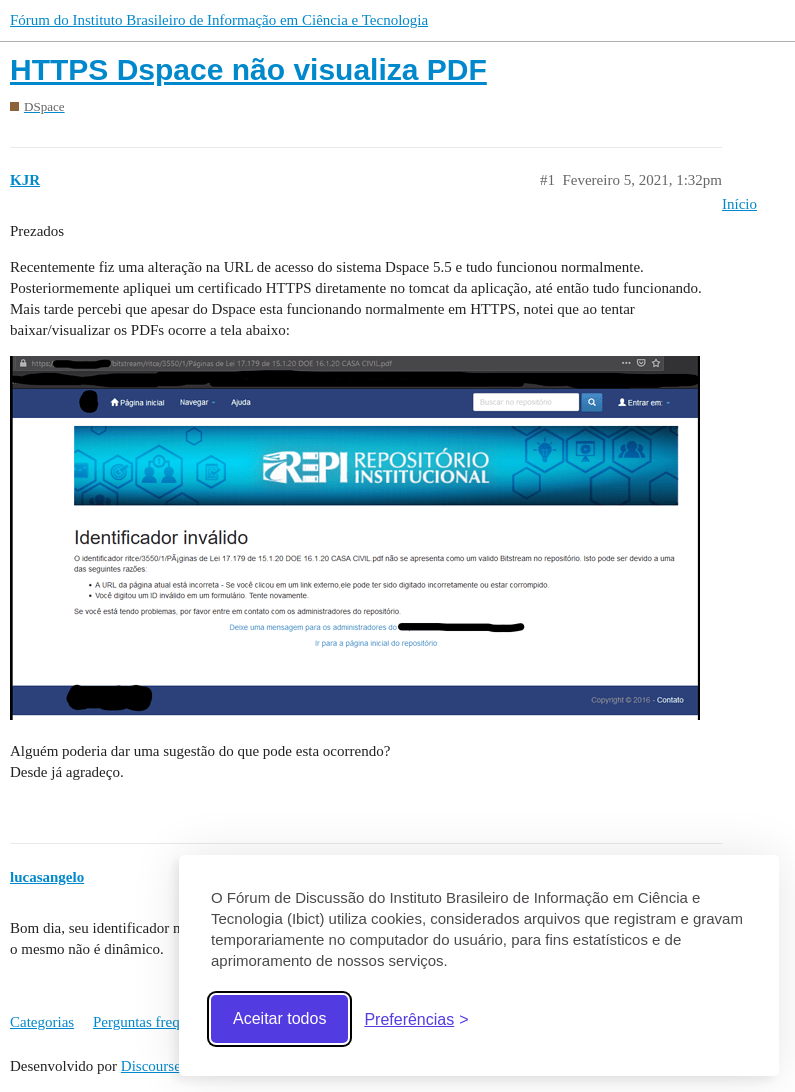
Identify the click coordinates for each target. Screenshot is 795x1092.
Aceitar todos (279, 1018)
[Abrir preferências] (416, 1019)
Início (739, 204)
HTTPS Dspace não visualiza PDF (248, 69)
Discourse (151, 1066)
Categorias (42, 1022)
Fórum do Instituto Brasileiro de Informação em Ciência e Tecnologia (219, 20)
